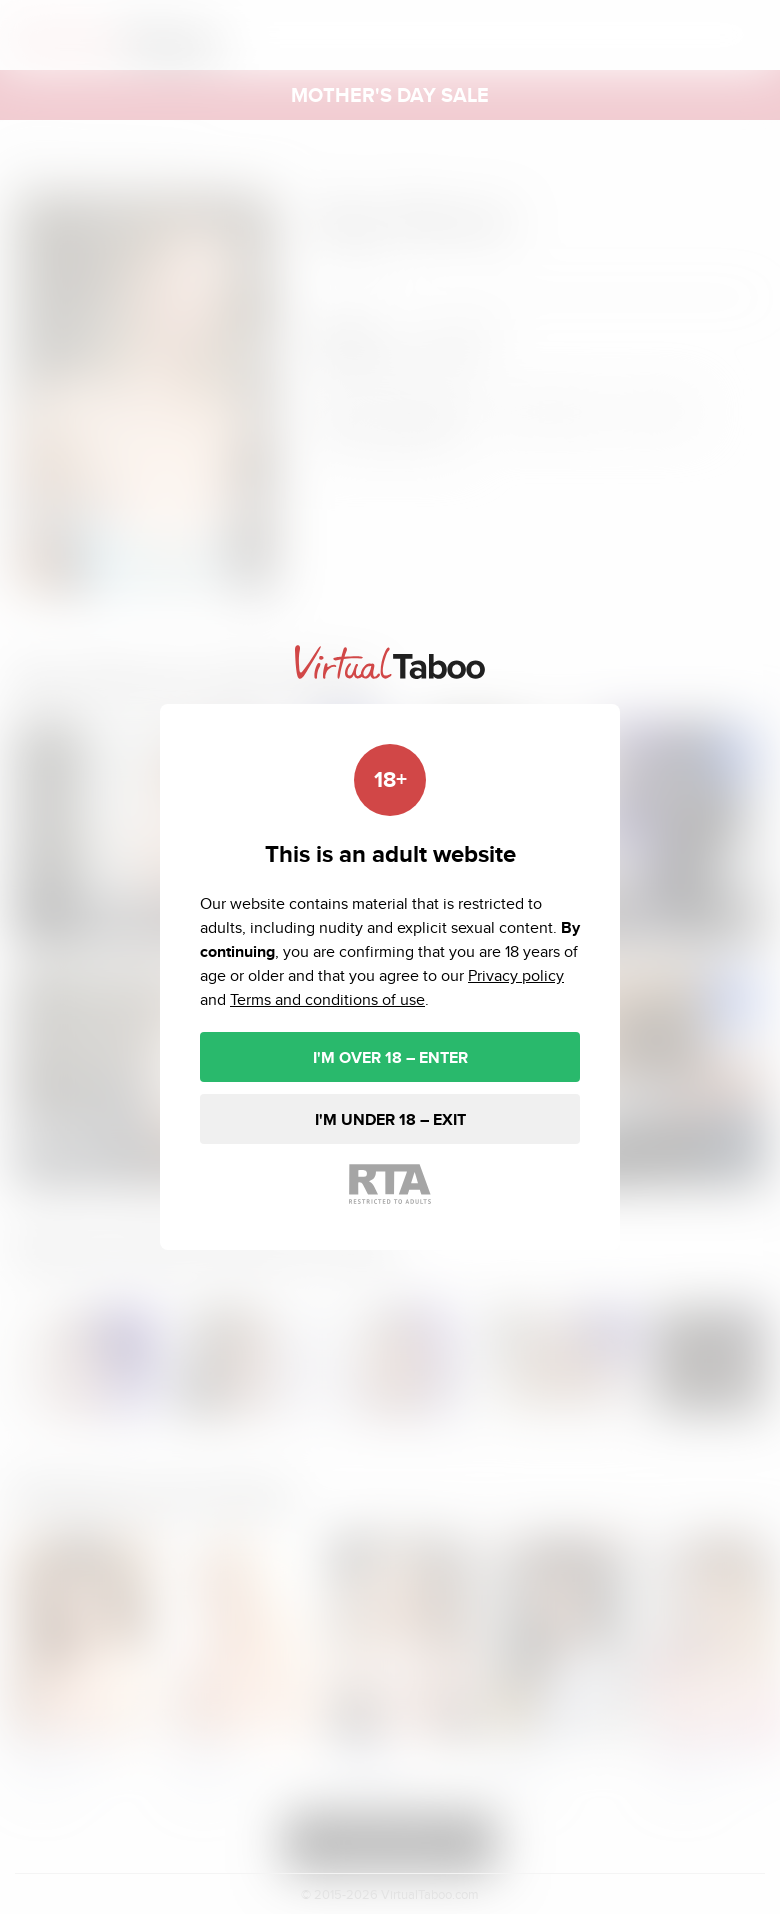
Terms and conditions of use (327, 999)
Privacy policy (516, 975)
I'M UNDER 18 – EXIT (390, 1119)
